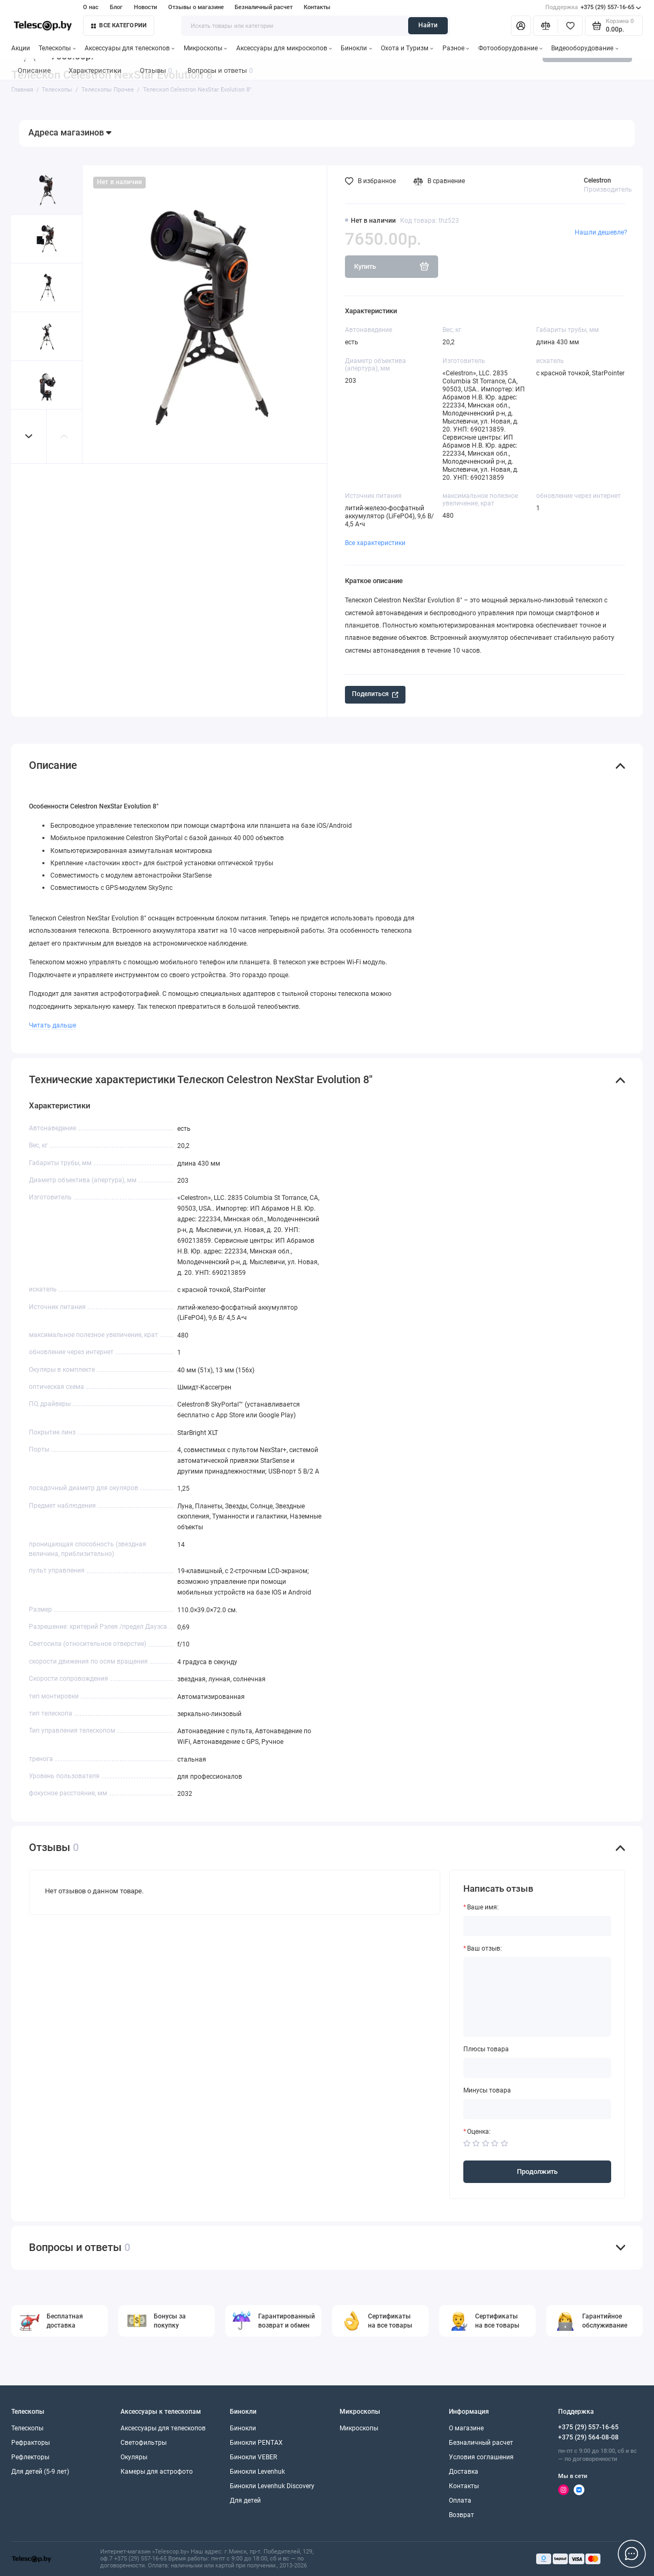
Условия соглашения (481, 2457)
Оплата (460, 2500)
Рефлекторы (30, 2457)
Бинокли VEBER (253, 2457)
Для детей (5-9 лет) (40, 2471)
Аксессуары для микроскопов (284, 48)
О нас (91, 7)
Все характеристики (375, 543)
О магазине (466, 2428)
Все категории (119, 25)
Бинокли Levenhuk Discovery (272, 2486)
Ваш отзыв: (484, 1948)
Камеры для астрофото (157, 2471)
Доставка (463, 2471)
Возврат (461, 2515)
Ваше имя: (483, 1907)
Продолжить (537, 2171)
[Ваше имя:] (537, 1926)
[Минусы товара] (537, 2109)
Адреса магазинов (69, 132)
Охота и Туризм (407, 48)
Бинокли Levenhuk (257, 2471)
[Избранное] (570, 26)
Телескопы (57, 48)
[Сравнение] (545, 26)
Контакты (317, 7)
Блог (116, 7)
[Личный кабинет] (521, 26)
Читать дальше (52, 1025)
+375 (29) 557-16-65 (593, 7)
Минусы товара (487, 2090)
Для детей (245, 2500)
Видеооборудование (584, 48)
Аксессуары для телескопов (130, 48)
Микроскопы (205, 48)
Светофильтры (144, 2442)
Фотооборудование (510, 48)
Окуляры (134, 2457)
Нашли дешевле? (601, 232)
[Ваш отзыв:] (537, 1997)
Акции (20, 48)
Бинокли (356, 48)
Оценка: (479, 2131)
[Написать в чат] (632, 2554)
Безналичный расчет (263, 7)
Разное (455, 48)
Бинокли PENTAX (256, 2442)
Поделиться (375, 694)
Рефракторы (30, 2442)
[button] (29, 436)
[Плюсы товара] (537, 2068)
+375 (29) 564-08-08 (588, 2437)
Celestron (597, 180)
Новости (145, 7)
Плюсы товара (486, 2049)
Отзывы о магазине (196, 7)
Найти (428, 25)
